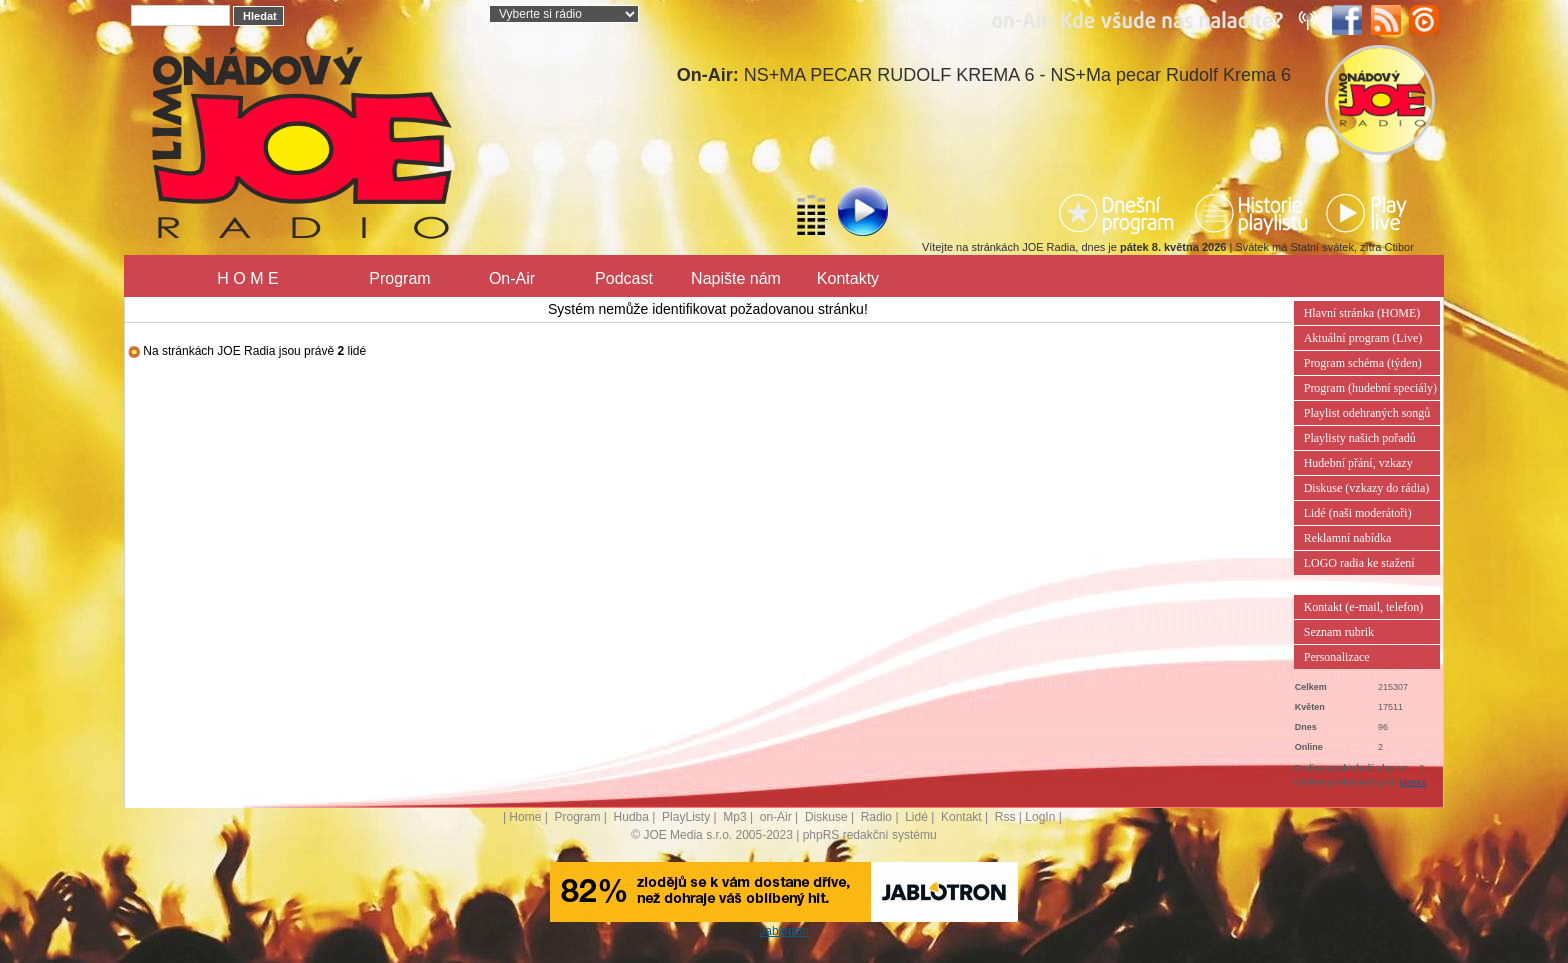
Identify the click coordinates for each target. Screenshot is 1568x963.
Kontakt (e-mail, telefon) (1364, 607)
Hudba (631, 817)
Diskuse (826, 817)
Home (525, 817)
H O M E (247, 278)
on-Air (776, 817)
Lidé (916, 817)
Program (399, 278)
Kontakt (961, 817)
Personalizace (1337, 657)
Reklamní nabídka (1348, 538)
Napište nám (736, 278)
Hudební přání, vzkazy (1358, 463)
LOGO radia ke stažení (1359, 563)
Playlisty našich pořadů (1360, 438)
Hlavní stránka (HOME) (1362, 313)
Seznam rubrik (1339, 632)
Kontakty (848, 278)
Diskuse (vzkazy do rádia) (1367, 488)
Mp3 (734, 817)
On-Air (512, 278)
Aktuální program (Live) (1363, 338)
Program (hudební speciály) (1370, 388)
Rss (1005, 817)
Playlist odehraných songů (1367, 413)
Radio (876, 817)
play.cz (1412, 782)
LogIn (1040, 817)
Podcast (624, 278)
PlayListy (686, 817)
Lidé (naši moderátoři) (1358, 513)
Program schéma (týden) (1363, 363)
